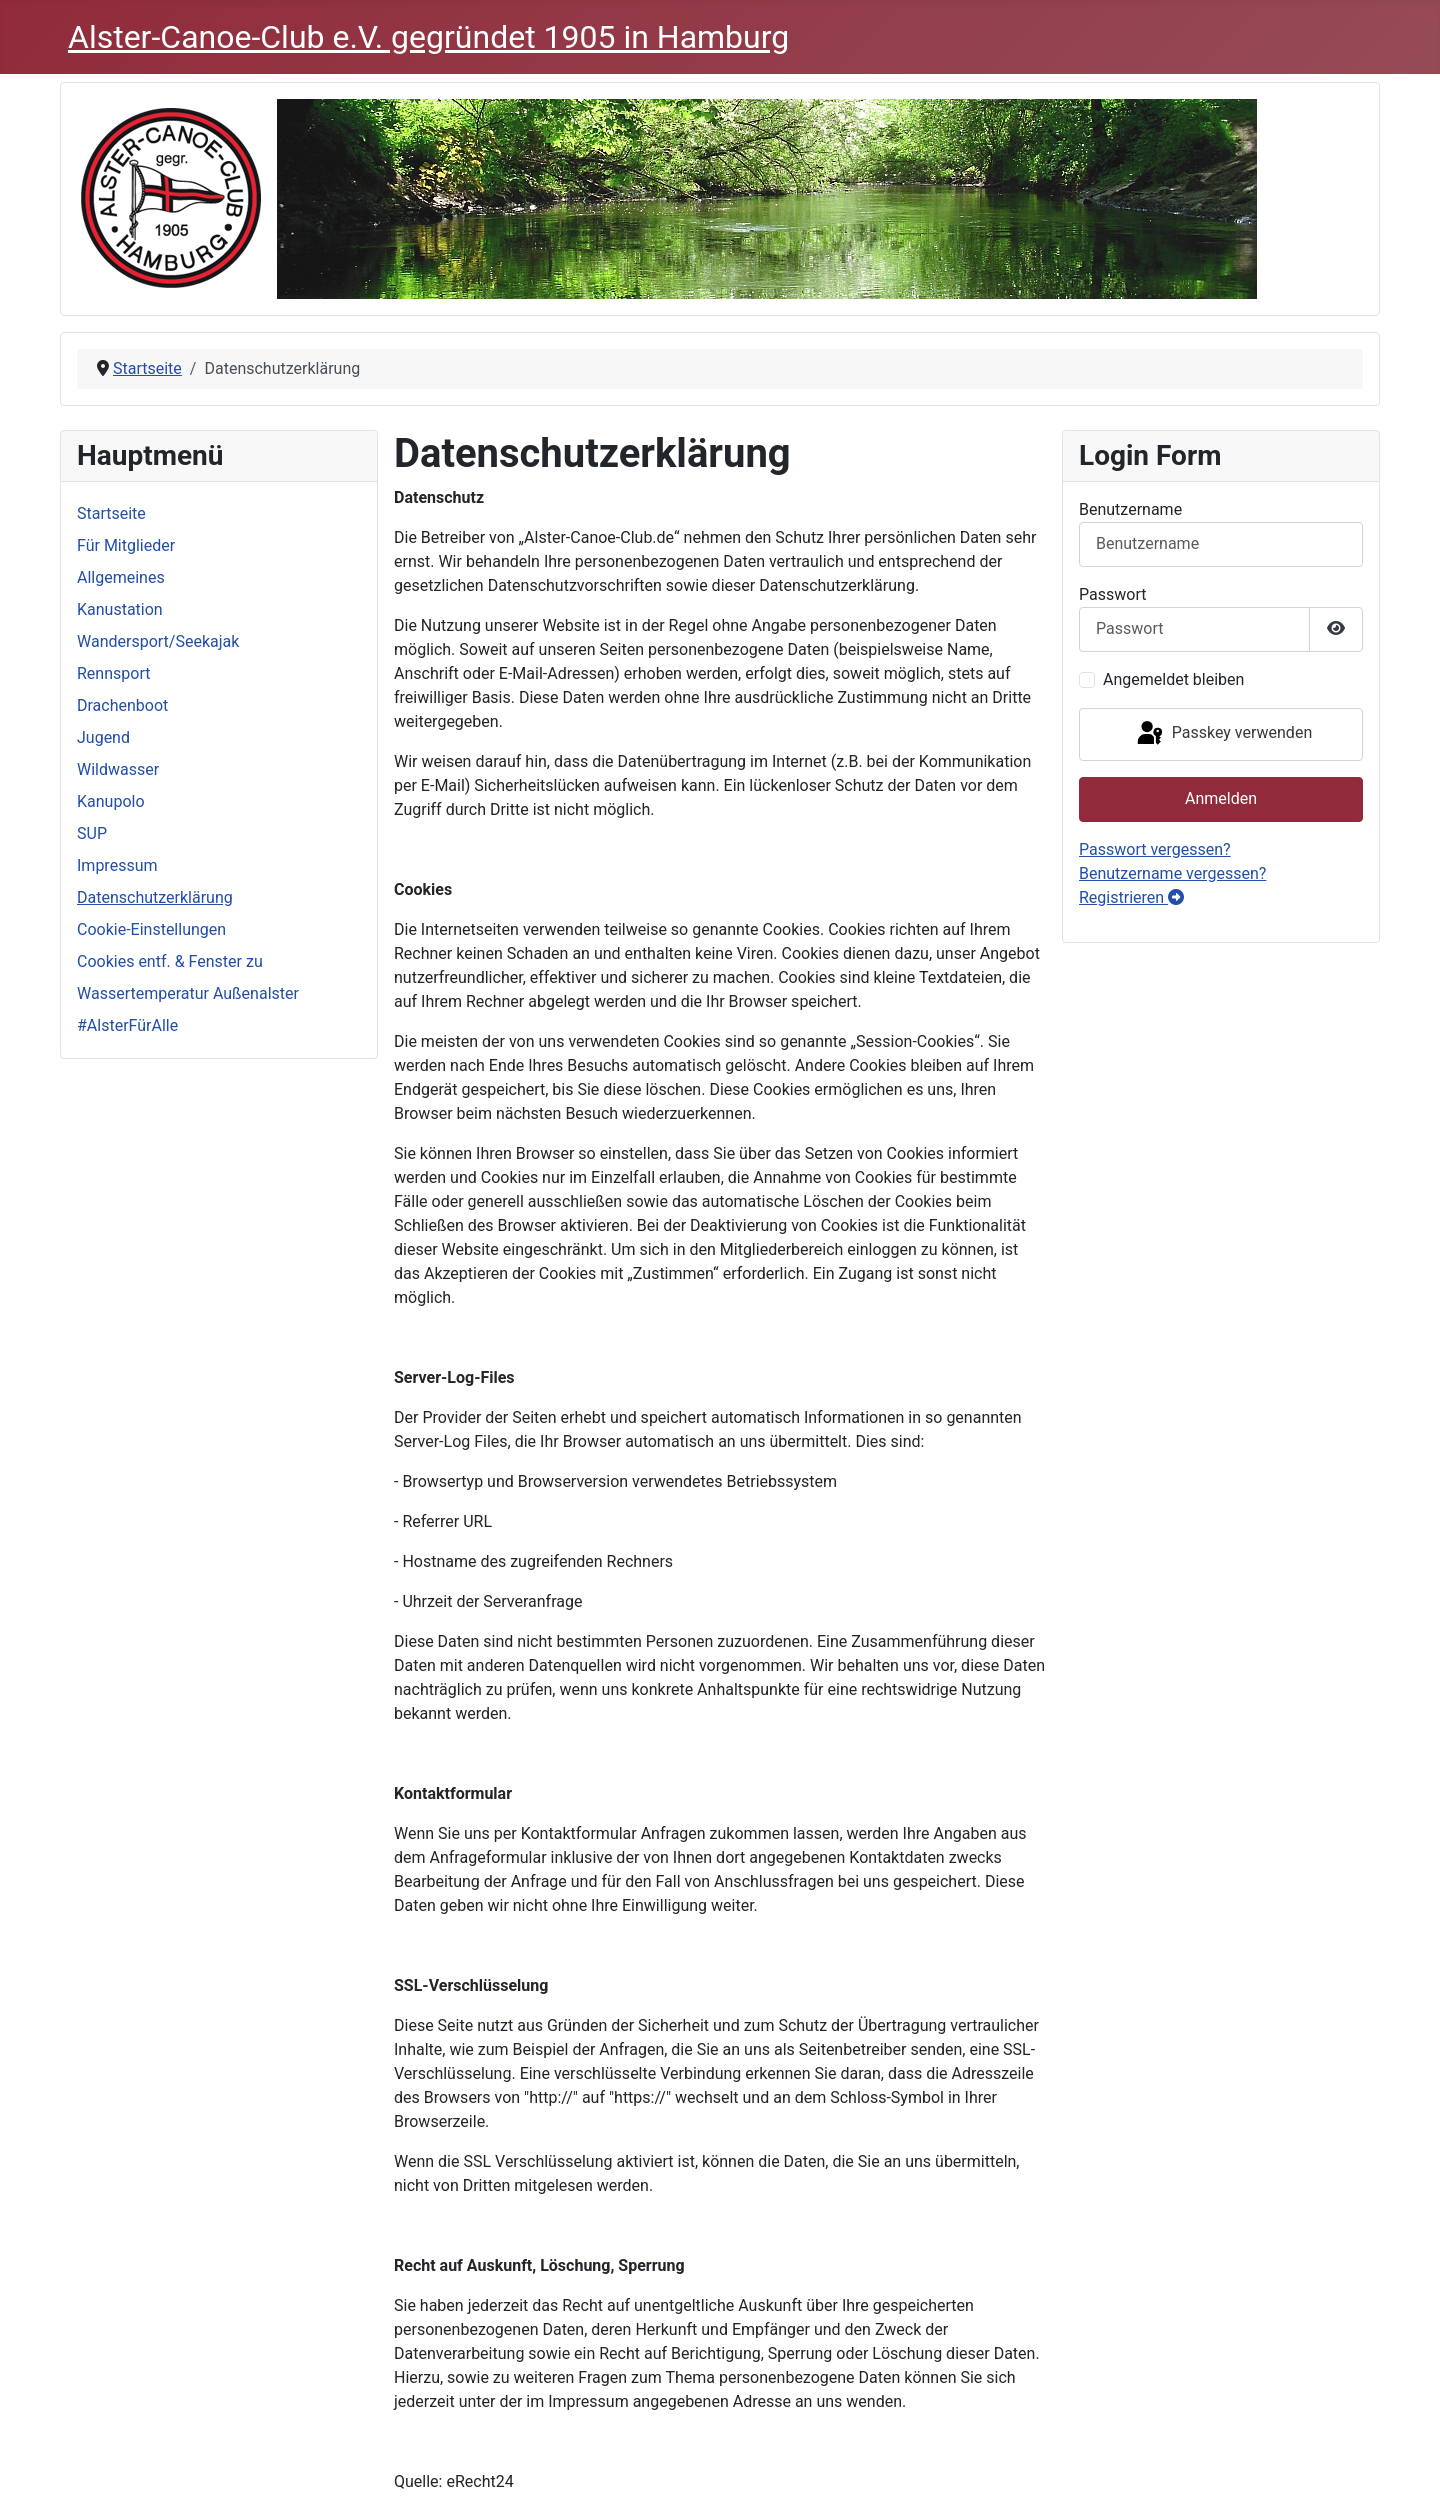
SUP (92, 833)
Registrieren (1131, 897)
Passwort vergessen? (1155, 849)
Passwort (1112, 594)
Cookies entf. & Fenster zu (170, 961)
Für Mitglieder (126, 545)
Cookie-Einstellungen (151, 929)
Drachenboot (122, 705)
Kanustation (120, 609)
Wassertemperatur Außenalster (188, 993)
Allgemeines (121, 577)
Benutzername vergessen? (1172, 873)
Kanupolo (111, 801)
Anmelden (1221, 798)
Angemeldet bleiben (1173, 679)
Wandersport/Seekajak (158, 641)
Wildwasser (118, 769)
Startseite (111, 513)
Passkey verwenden (1223, 734)
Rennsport (113, 673)
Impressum (117, 865)
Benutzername (1130, 509)
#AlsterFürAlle (127, 1025)
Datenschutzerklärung (155, 897)
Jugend (103, 737)
